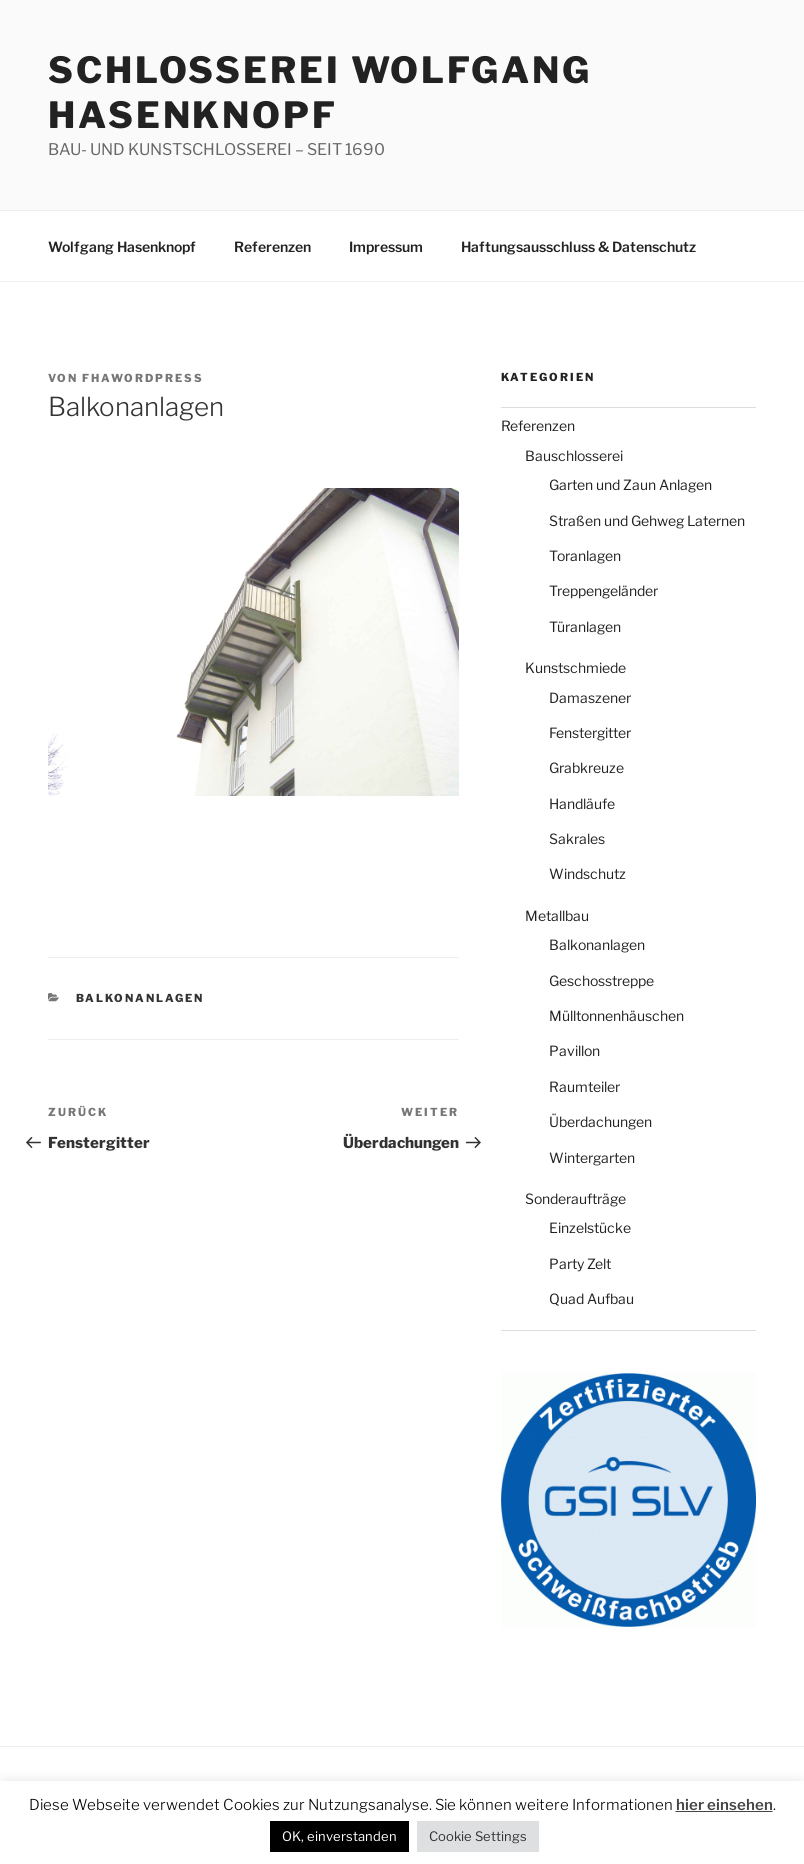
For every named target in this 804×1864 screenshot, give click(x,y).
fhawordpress (143, 378)
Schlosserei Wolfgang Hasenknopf (320, 92)
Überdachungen (600, 1121)
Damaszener (590, 697)
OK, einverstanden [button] (339, 1836)
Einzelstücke (590, 1227)
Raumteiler (584, 1086)
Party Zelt (580, 1263)
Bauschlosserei (574, 455)
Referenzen (272, 246)
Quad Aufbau (591, 1298)
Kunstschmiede (575, 667)
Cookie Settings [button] (478, 1836)
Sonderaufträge (575, 1198)
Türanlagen (585, 626)
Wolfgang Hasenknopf (122, 246)
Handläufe (582, 803)
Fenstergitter (590, 732)
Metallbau (557, 915)
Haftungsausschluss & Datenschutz (578, 246)
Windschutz (587, 873)
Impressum (386, 246)
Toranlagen (585, 555)
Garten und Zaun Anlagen (630, 484)
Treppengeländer (603, 590)
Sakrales (577, 838)
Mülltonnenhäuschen (616, 1015)
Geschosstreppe (601, 980)
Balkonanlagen (140, 998)
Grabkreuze (586, 767)
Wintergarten (592, 1157)
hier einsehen (724, 1805)
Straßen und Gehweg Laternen (647, 520)
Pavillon (574, 1050)
